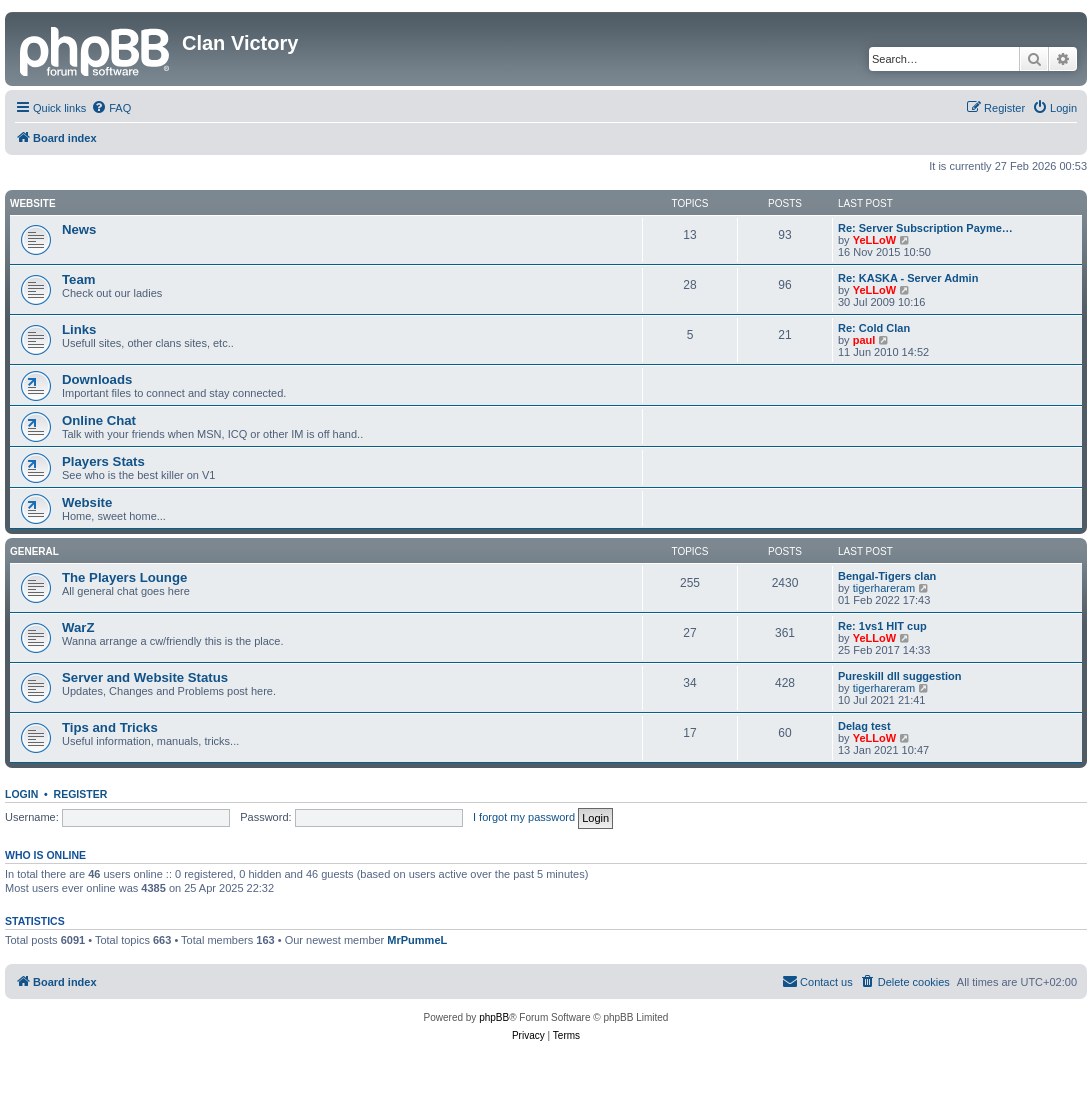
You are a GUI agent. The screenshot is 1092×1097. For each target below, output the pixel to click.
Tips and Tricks (110, 727)
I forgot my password (524, 817)
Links (79, 329)
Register (81, 794)
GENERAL (34, 551)
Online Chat (99, 420)
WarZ (78, 627)
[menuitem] (111, 108)
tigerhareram (884, 588)
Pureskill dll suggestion (899, 676)
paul (864, 340)
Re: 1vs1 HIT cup (882, 626)
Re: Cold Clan (874, 328)
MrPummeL (417, 940)
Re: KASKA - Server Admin (908, 278)
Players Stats (103, 461)
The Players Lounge (124, 577)
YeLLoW (874, 240)
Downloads (97, 379)
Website (33, 203)
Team (78, 279)
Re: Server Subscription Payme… (925, 228)
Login (21, 794)
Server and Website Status (145, 677)
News (79, 229)
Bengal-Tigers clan (887, 576)
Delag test (864, 726)
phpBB (494, 1017)
